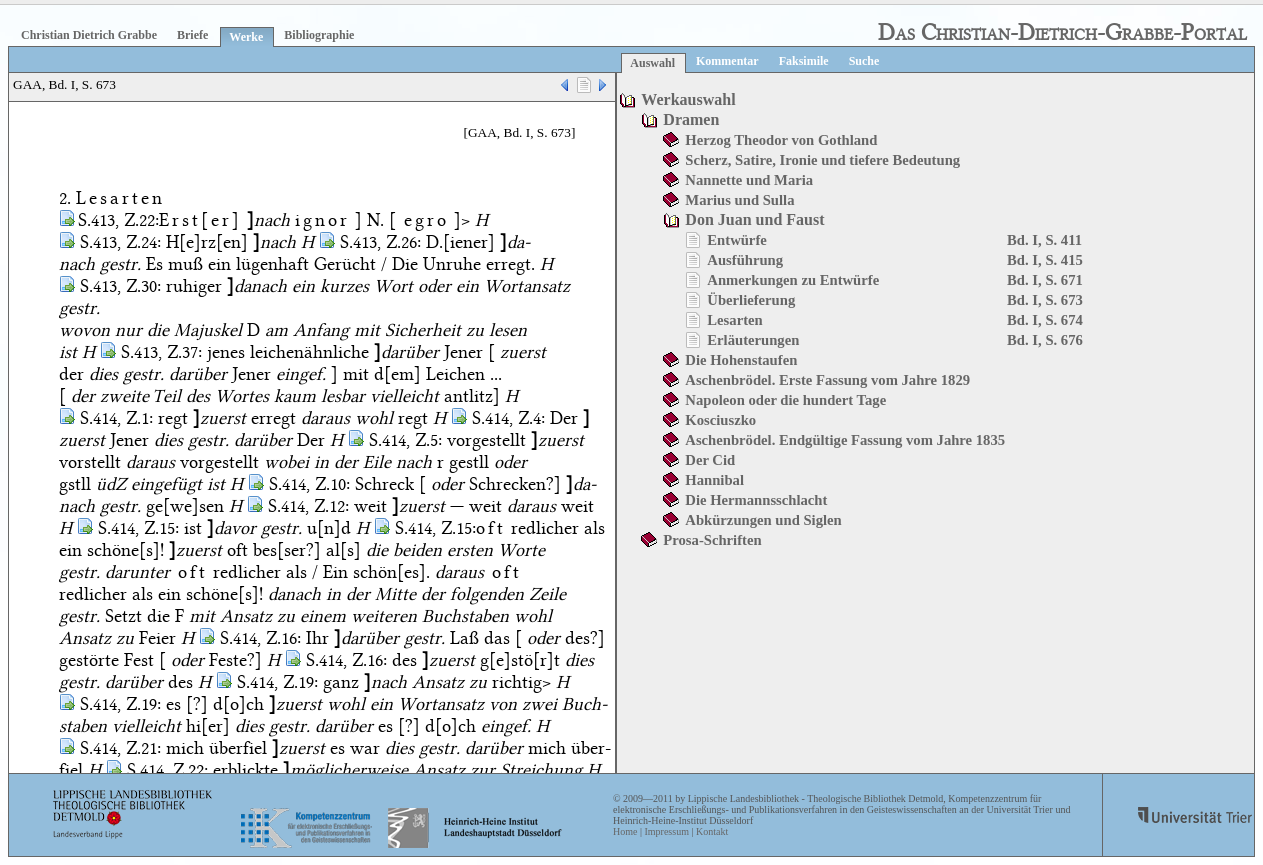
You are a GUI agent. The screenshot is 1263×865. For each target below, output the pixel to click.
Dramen (691, 119)
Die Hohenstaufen (741, 360)
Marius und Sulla (739, 200)
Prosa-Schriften (712, 540)
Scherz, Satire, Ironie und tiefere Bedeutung (822, 160)
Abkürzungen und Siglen (763, 520)
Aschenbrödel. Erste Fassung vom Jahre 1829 (827, 380)
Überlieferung (751, 300)
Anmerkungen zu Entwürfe (793, 280)
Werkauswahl (688, 99)
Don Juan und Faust (754, 219)
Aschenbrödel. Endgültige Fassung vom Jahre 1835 (845, 440)
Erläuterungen (753, 340)
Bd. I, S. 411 (1044, 240)
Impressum (666, 831)
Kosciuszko (720, 420)
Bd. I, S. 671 (1045, 280)
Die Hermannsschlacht (756, 500)
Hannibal (714, 480)
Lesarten (734, 320)
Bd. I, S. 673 (1045, 300)
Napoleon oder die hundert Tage (785, 400)
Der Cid (710, 460)
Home (625, 831)
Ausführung (745, 260)
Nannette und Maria (749, 180)
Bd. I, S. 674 (1045, 320)
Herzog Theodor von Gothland (781, 140)
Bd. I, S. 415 (1045, 260)
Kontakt (712, 831)
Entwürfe (736, 240)
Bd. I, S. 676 (1045, 340)
